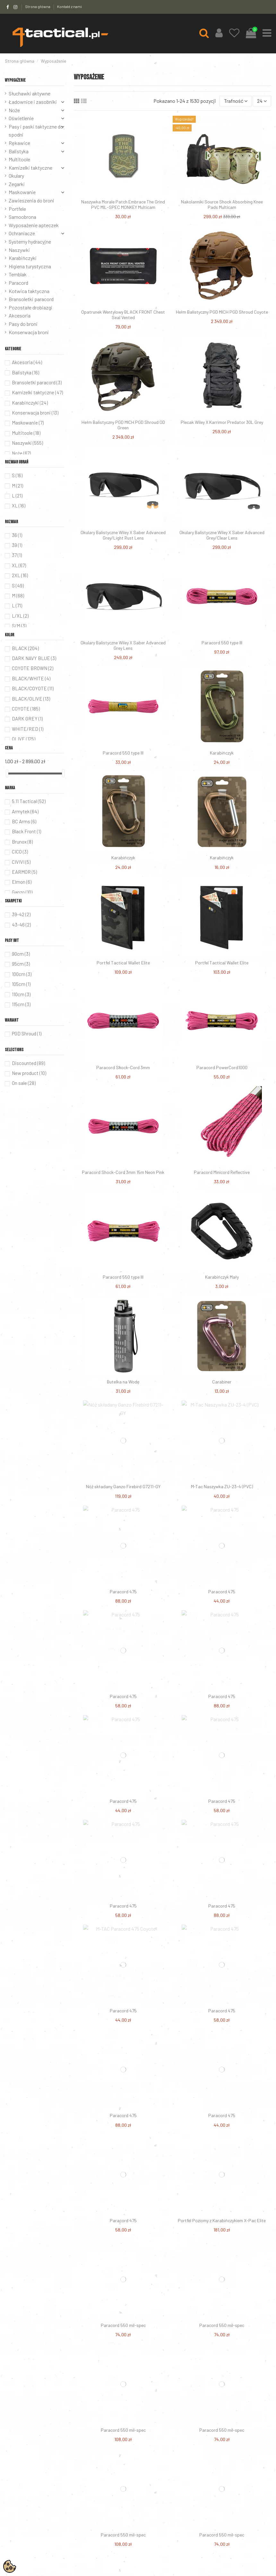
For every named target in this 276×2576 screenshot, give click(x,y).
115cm (21, 1004)
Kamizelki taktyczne (30, 168)
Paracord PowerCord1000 (221, 1067)
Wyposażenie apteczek (34, 225)
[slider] (7, 773)
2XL (20, 575)
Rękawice (19, 143)
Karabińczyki (23, 258)
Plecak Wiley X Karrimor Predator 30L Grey (222, 422)
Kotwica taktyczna (29, 291)
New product (29, 1073)
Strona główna (38, 6)
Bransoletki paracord (31, 299)
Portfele (17, 209)
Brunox (22, 842)
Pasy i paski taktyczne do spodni (36, 130)
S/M (19, 626)
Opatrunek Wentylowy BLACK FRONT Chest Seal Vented (123, 314)
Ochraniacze (22, 233)
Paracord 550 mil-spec (123, 2325)
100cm (21, 974)
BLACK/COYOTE (33, 688)
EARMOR (24, 872)
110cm (21, 994)
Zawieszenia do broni (31, 200)
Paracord (18, 283)
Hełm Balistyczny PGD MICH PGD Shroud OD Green (123, 424)
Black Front (26, 831)
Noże (14, 110)
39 (17, 545)
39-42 (21, 914)
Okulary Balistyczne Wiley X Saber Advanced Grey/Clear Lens (221, 535)
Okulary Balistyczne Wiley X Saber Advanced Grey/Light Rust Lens (123, 535)
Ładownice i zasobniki (33, 102)
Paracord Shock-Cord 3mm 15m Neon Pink (123, 1172)
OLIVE (23, 739)
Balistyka (19, 151)
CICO (20, 851)
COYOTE (26, 708)
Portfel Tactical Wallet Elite (123, 962)
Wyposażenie (15, 80)
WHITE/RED (27, 729)
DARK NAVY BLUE (34, 658)
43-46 (21, 924)
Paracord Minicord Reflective (222, 1172)
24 (262, 101)
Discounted (28, 1063)
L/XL (20, 616)
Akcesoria (19, 315)
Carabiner (221, 1381)
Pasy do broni (23, 324)
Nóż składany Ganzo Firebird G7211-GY (123, 1486)
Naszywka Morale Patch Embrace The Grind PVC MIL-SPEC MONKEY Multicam (123, 204)
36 (17, 535)
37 (17, 555)
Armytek (25, 811)
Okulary (16, 176)
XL (18, 505)
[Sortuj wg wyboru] (236, 101)
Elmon (21, 882)
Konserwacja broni (29, 332)
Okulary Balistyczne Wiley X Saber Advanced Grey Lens (123, 645)
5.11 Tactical (29, 801)
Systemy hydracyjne (30, 241)
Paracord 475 (123, 1591)
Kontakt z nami (69, 6)
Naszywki (19, 250)
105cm (21, 984)
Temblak (18, 274)
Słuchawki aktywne (29, 93)
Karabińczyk (222, 753)
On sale (24, 1083)
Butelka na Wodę (123, 1381)
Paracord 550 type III (222, 642)
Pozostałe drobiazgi (30, 307)
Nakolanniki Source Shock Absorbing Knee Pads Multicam (222, 204)
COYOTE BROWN (32, 668)
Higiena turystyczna (30, 266)
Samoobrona (22, 217)
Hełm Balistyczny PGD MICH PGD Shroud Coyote (222, 312)
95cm (21, 964)
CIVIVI (21, 862)
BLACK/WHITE (31, 678)
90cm (21, 954)
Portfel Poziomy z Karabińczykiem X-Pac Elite (222, 2220)
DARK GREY (27, 718)
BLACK (25, 648)
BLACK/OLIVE (31, 699)
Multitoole (19, 159)
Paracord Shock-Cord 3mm (123, 1067)
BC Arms (24, 821)
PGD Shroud (26, 1033)
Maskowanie (22, 192)
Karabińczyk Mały (222, 1277)
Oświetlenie (21, 118)
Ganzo (22, 892)
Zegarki (17, 184)
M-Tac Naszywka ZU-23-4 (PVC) (222, 1486)
